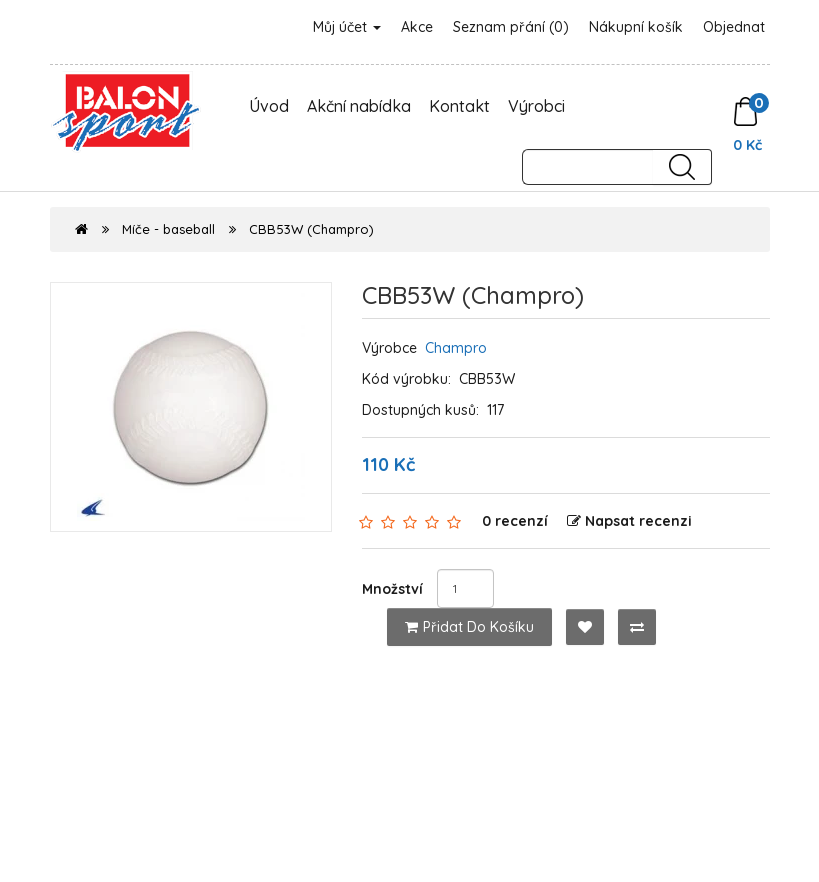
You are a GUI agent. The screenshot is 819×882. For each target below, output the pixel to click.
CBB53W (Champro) (311, 229)
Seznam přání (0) (511, 27)
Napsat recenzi (629, 521)
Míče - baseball (168, 229)
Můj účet (347, 27)
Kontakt (459, 106)
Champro (456, 348)
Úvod (269, 106)
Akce (417, 27)
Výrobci (536, 106)
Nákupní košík (636, 27)
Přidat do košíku (469, 627)
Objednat (734, 27)
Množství (392, 589)
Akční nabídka (359, 106)
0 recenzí (515, 521)
